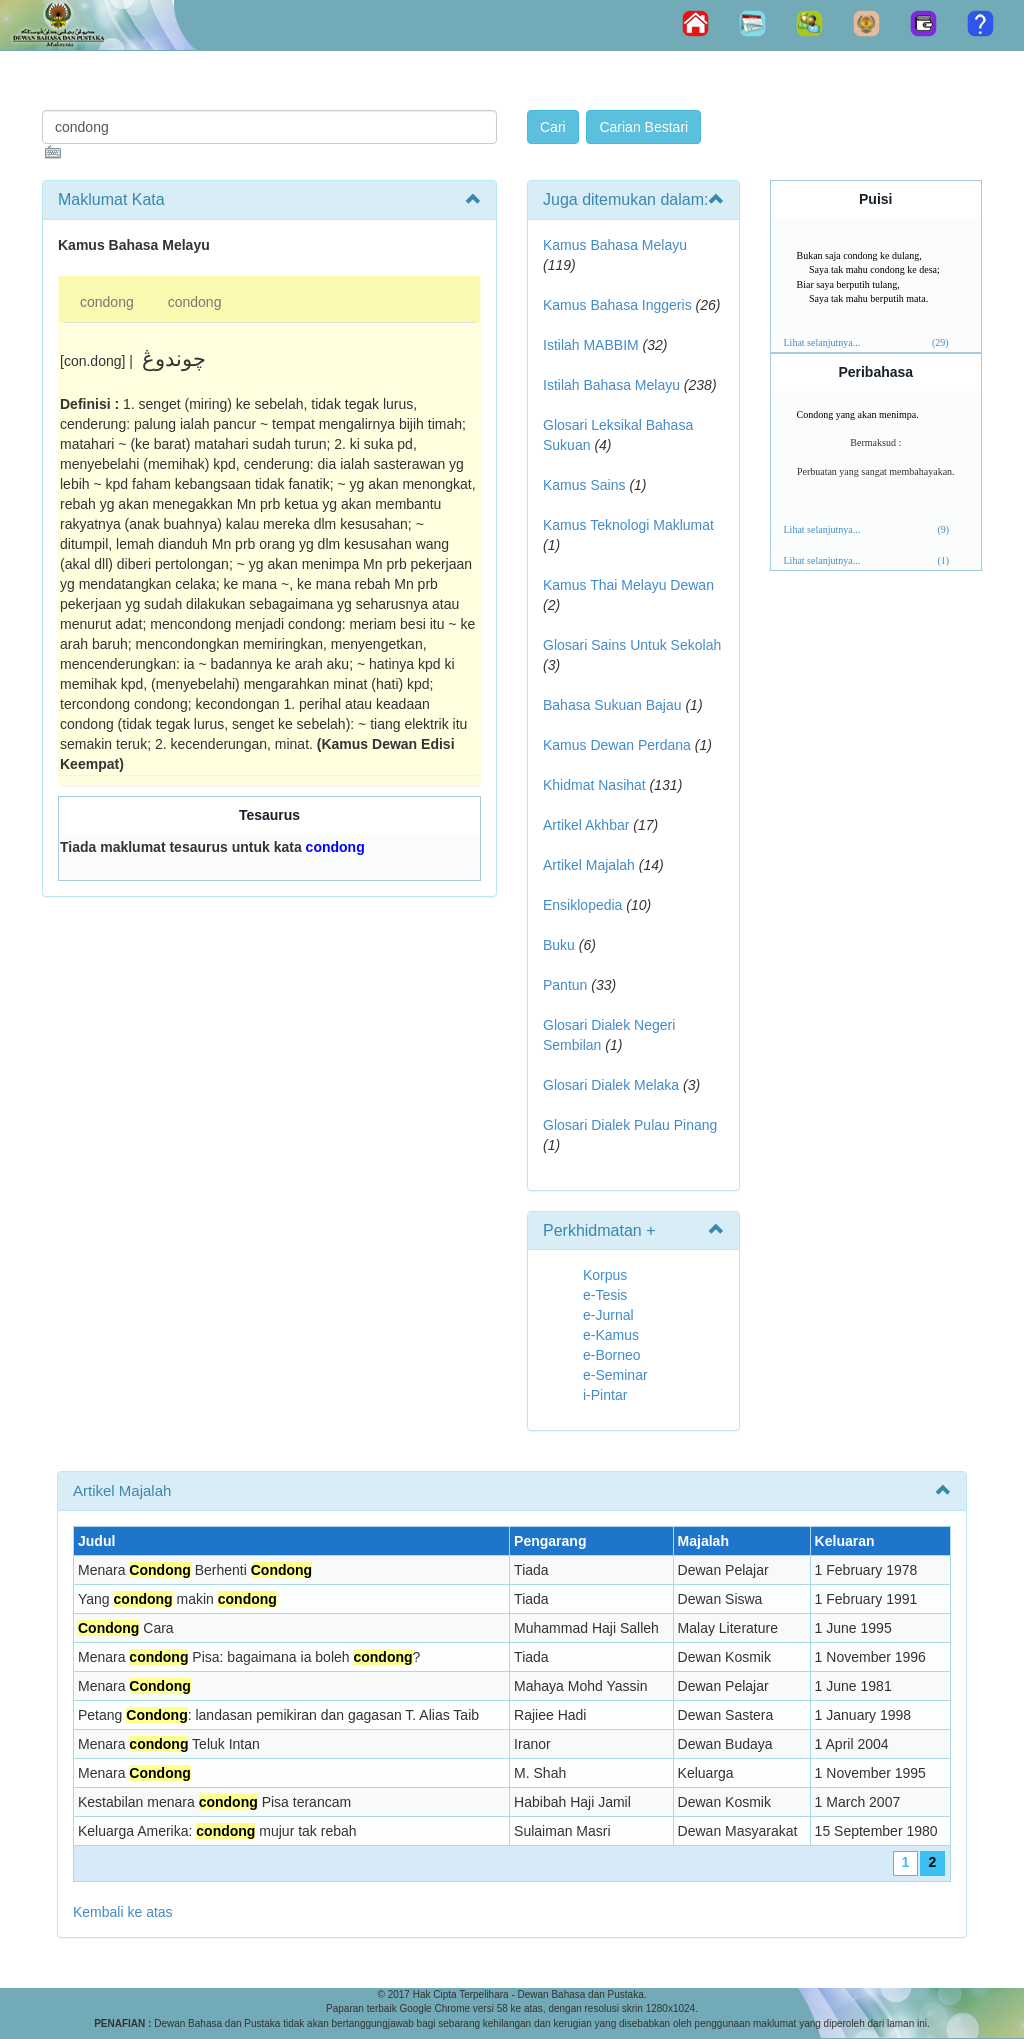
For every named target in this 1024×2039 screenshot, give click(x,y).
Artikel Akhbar (586, 825)
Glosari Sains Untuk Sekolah (632, 645)
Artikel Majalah (589, 865)
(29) (940, 342)
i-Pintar (605, 1395)
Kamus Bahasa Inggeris (617, 305)
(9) (943, 529)
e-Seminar (615, 1375)
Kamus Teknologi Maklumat (628, 525)
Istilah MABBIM (591, 345)
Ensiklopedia (582, 905)
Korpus (605, 1275)
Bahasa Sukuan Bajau (612, 705)
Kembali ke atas (123, 1912)
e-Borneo (612, 1355)
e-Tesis (605, 1295)
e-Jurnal (608, 1315)
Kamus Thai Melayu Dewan (628, 585)
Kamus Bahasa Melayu (615, 245)
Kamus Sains (584, 485)
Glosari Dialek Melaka (611, 1085)
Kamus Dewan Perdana (617, 745)
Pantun (565, 985)
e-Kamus (611, 1335)
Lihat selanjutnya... (822, 342)
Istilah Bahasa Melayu (611, 385)
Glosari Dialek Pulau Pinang (630, 1125)
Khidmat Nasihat (594, 785)
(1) (943, 560)
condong (107, 302)
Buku (559, 945)
